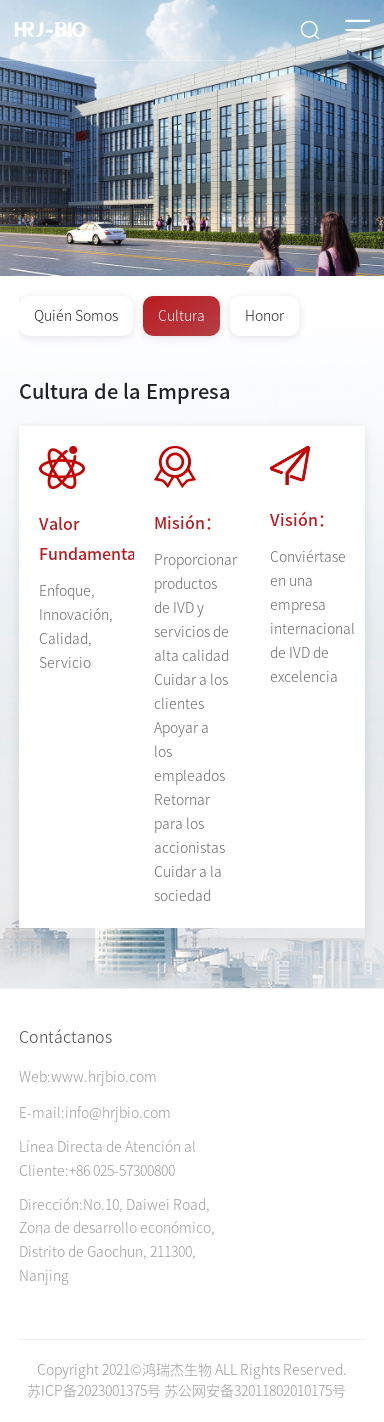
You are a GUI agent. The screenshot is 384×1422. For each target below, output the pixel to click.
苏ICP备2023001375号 (94, 1391)
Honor (264, 316)
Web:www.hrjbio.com (88, 1077)
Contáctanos (65, 1037)
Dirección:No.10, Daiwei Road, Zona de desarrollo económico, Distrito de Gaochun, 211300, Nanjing (117, 1240)
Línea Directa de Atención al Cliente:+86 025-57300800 (107, 1159)
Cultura (181, 316)
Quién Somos (76, 316)
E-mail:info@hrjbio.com (95, 1113)
